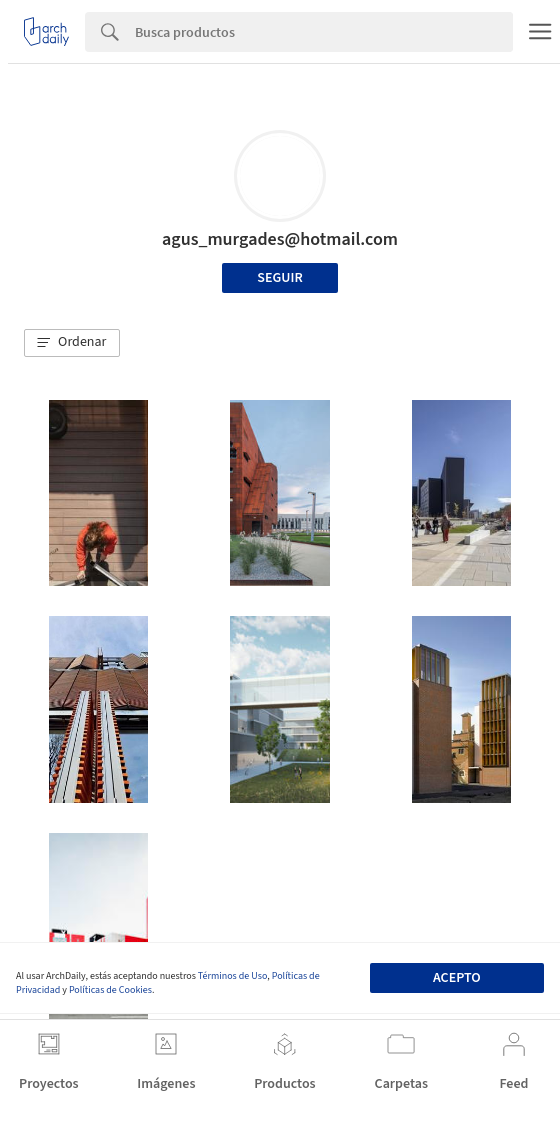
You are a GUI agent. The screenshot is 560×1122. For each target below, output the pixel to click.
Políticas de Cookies (110, 990)
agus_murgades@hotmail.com (280, 239)
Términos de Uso (232, 976)
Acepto (457, 978)
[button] (72, 343)
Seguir (279, 278)
